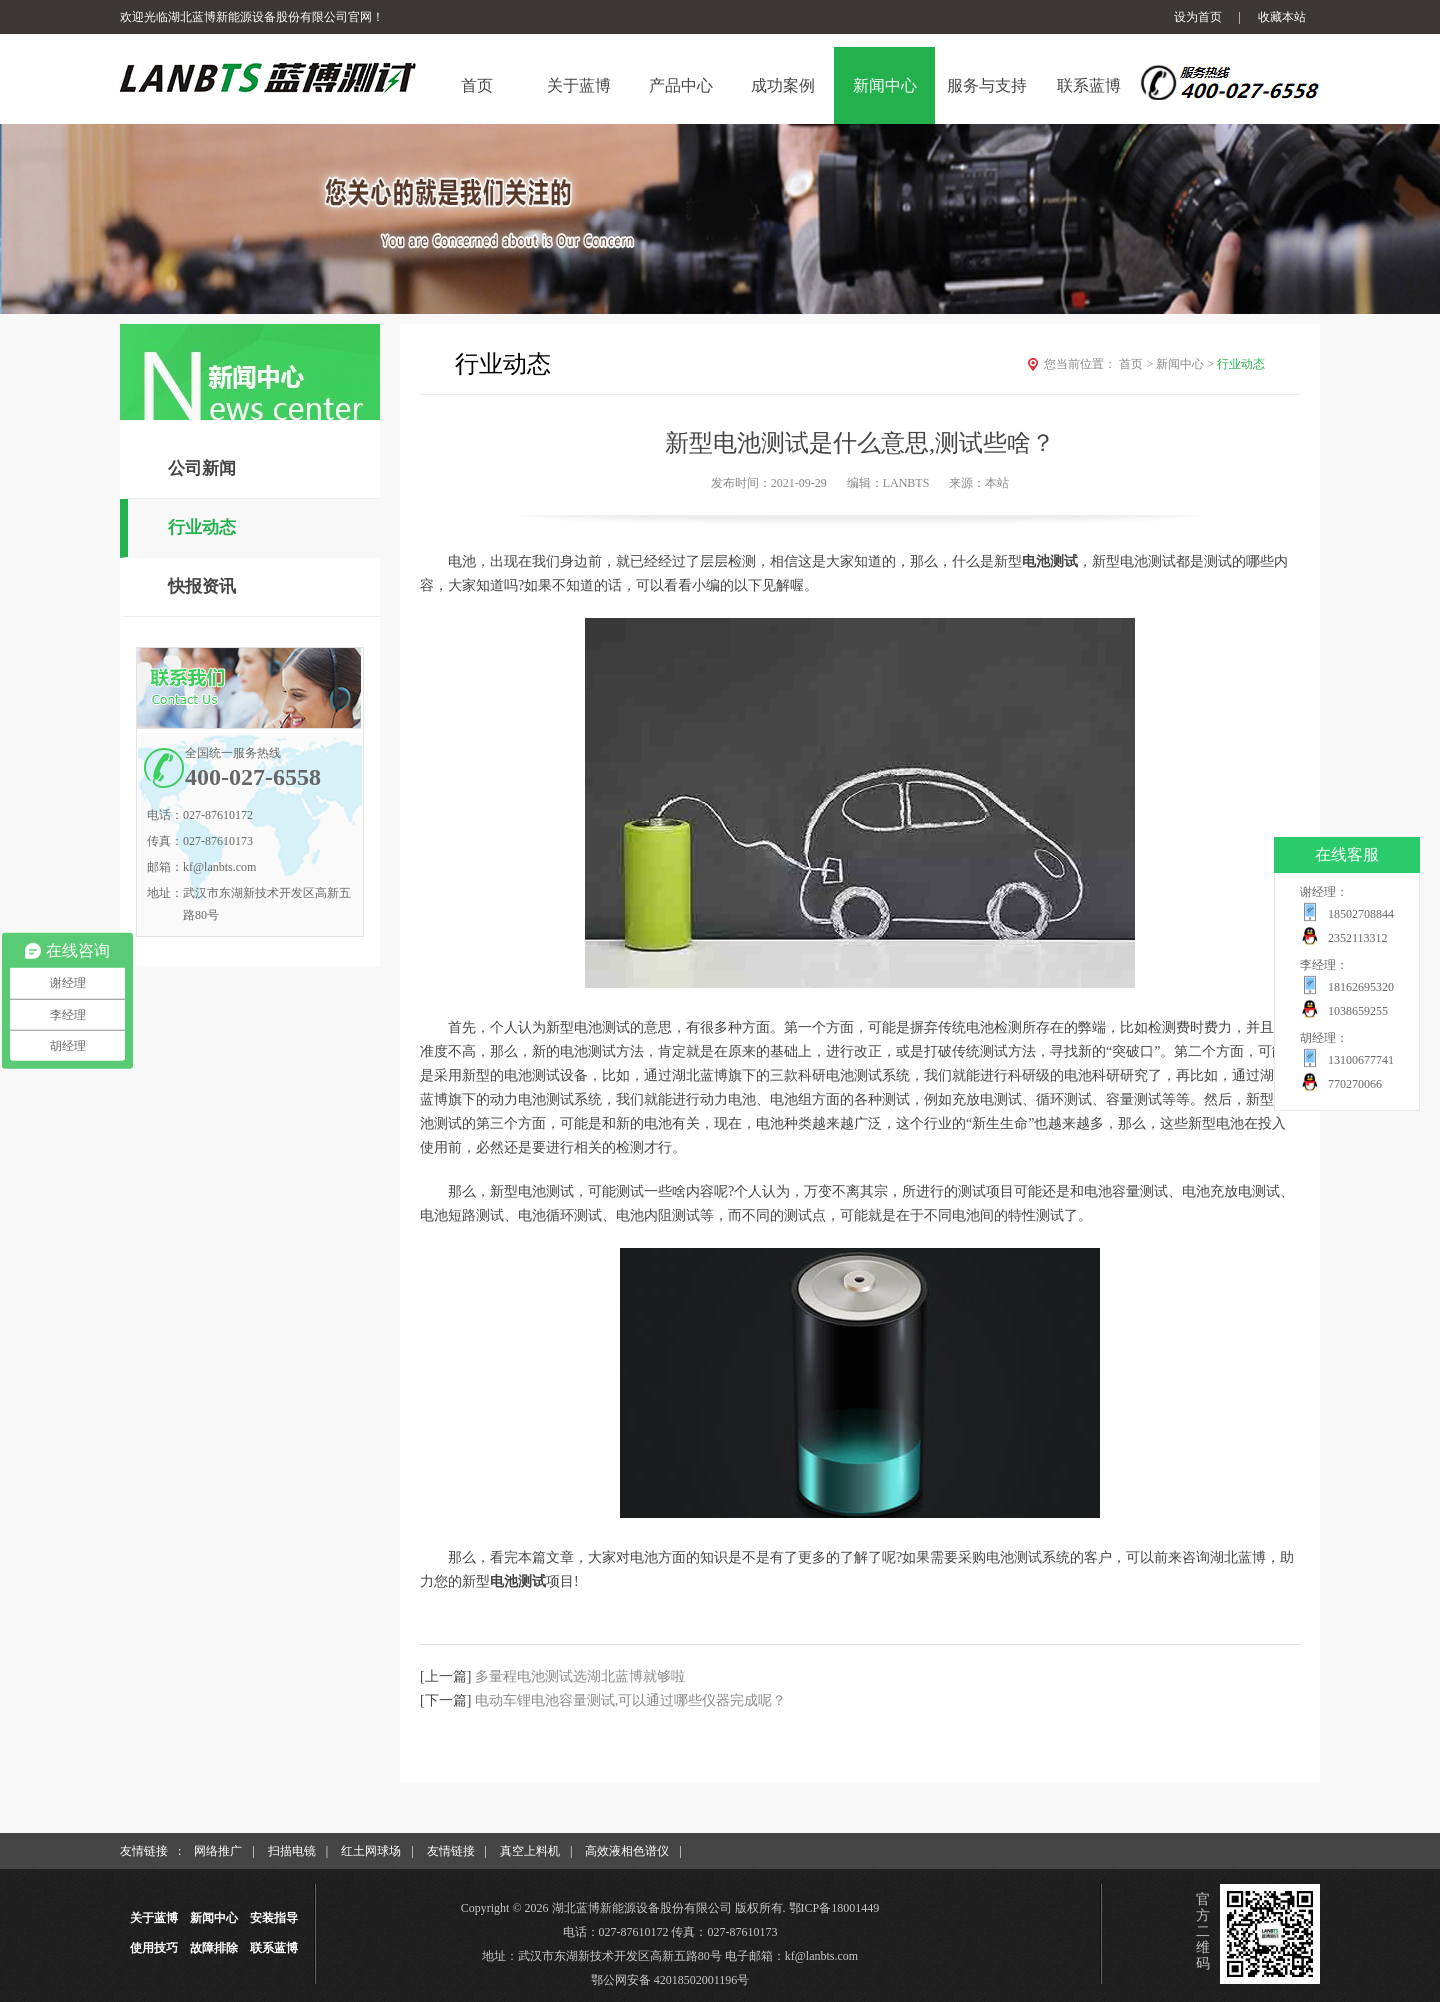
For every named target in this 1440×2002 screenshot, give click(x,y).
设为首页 (1198, 17)
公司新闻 (202, 468)
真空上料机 (530, 1851)
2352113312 (1358, 938)
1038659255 (1358, 1011)
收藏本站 (1282, 17)
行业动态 (202, 527)
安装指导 (274, 1918)
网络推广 (218, 1851)
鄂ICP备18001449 (834, 1908)
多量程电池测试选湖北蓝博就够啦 (580, 1676)
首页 (1137, 364)
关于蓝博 (154, 1918)
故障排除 (214, 1948)
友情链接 (451, 1851)
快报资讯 (202, 586)
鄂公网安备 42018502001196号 (670, 1980)
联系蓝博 (274, 1948)
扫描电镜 (292, 1851)
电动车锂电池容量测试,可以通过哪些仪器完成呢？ (631, 1700)
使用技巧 (154, 1948)
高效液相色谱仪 (627, 1851)
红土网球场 (371, 1851)
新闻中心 (1186, 364)
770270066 (1355, 1084)
